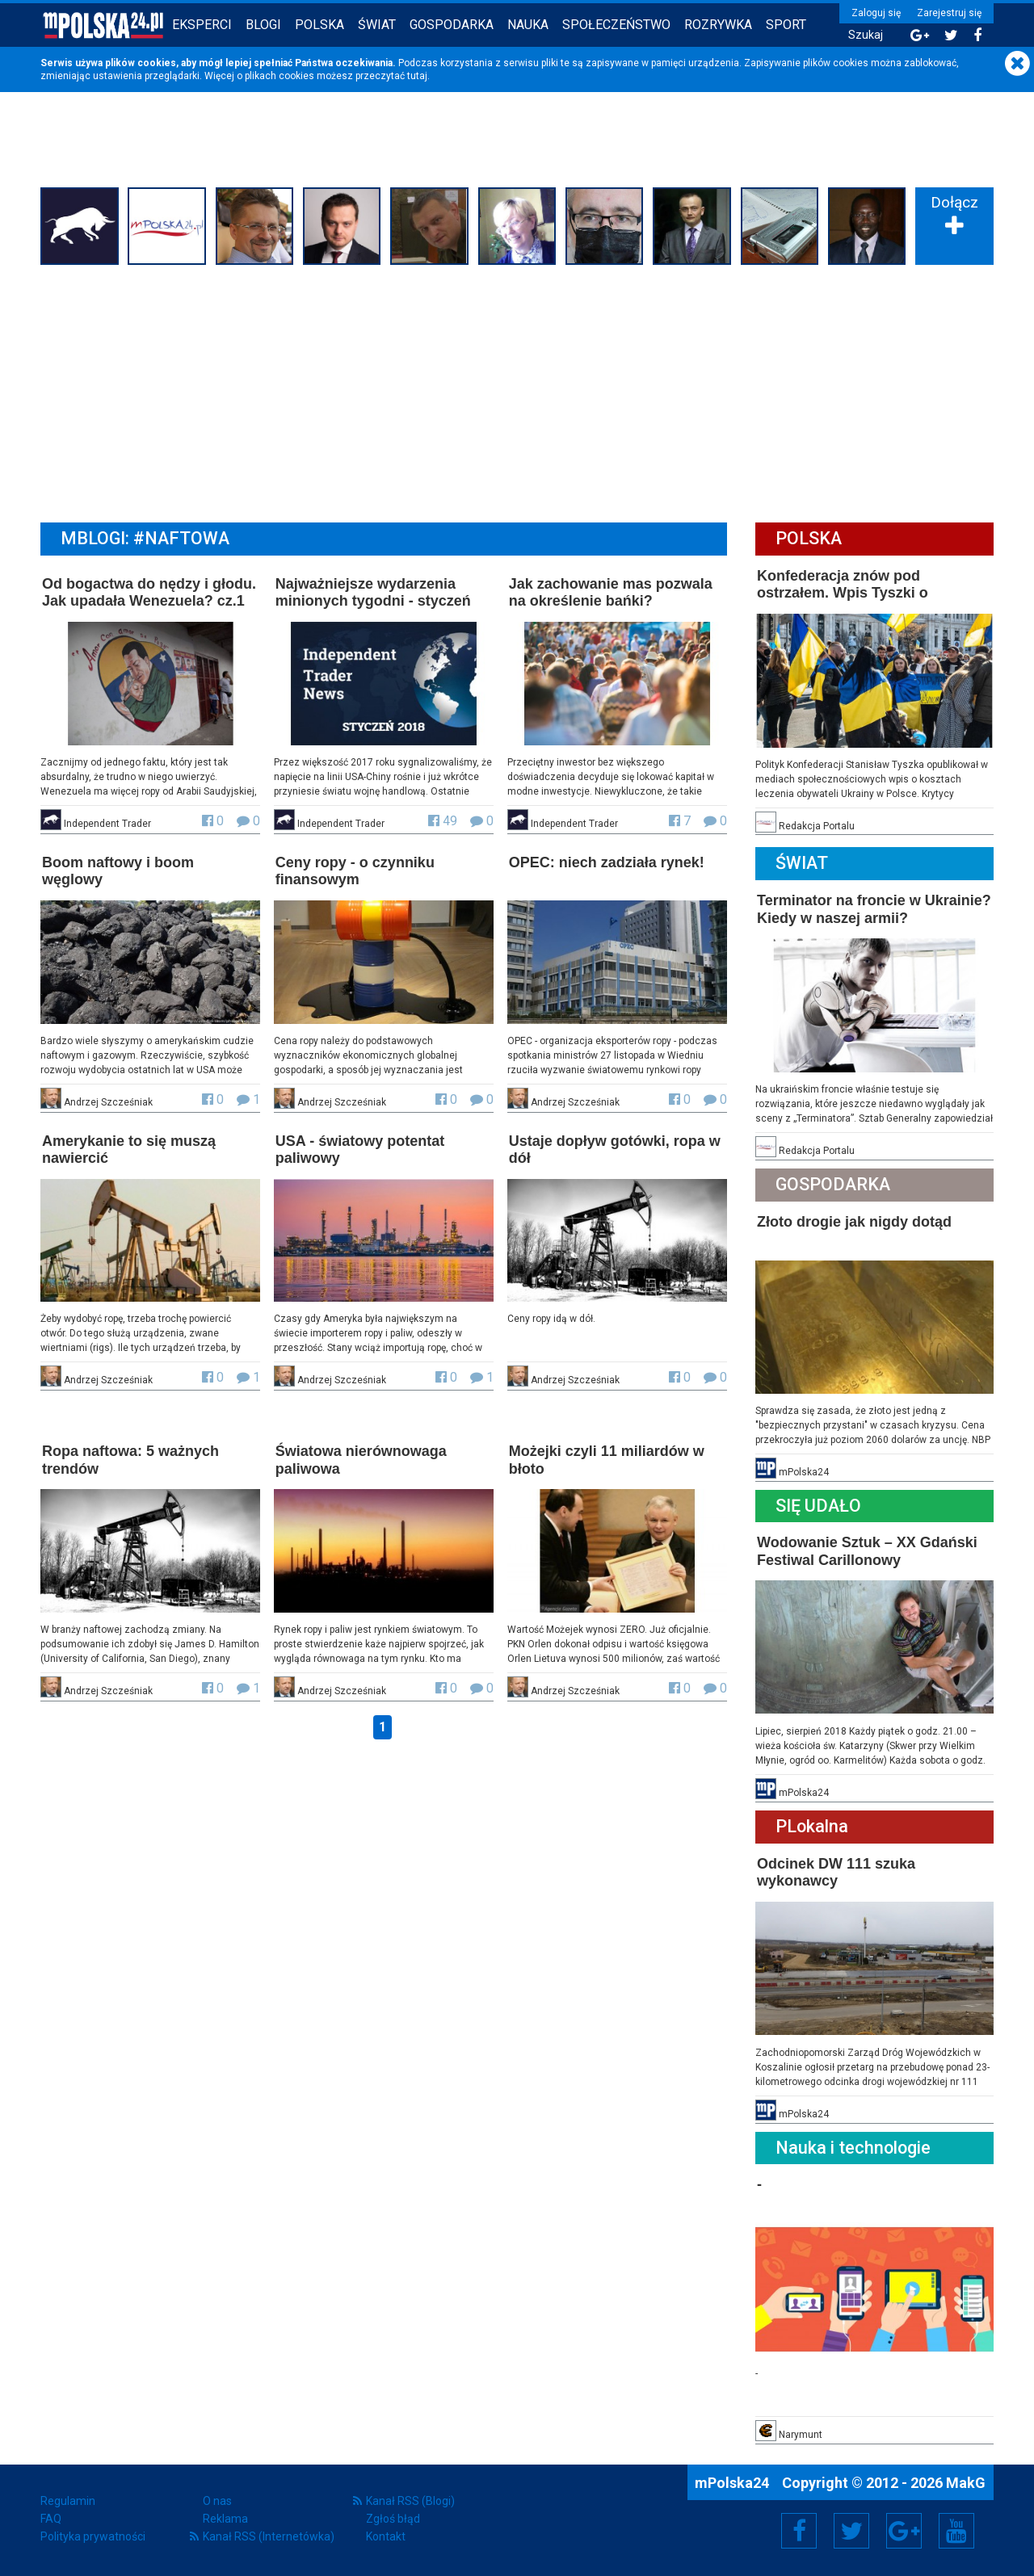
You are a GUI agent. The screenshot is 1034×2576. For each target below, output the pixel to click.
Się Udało (818, 1506)
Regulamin (67, 2500)
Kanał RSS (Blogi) (410, 2500)
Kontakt (386, 2536)
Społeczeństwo (616, 24)
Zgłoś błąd (393, 2518)
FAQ (50, 2518)
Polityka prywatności (92, 2536)
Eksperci (202, 24)
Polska (319, 24)
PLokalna (812, 1826)
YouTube (956, 2531)
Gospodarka (452, 24)
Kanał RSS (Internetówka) (268, 2536)
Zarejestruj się (949, 13)
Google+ (904, 2531)
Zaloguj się (876, 13)
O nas (217, 2500)
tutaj (417, 76)
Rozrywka (718, 24)
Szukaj (865, 35)
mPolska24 (733, 2482)
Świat (377, 24)
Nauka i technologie (853, 2148)
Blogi (263, 24)
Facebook (799, 2531)
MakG (966, 2482)
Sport (786, 24)
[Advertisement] (517, 392)
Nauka (528, 24)
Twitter (851, 2531)
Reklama (225, 2518)
